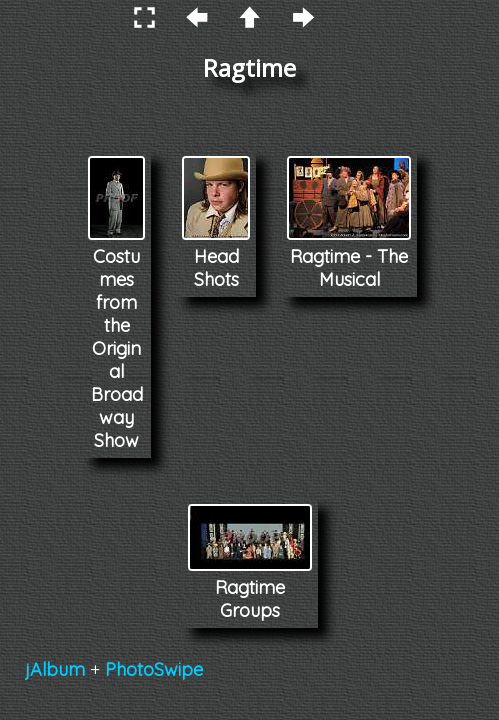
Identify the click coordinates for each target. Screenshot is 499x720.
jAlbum (55, 669)
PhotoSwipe (154, 669)
